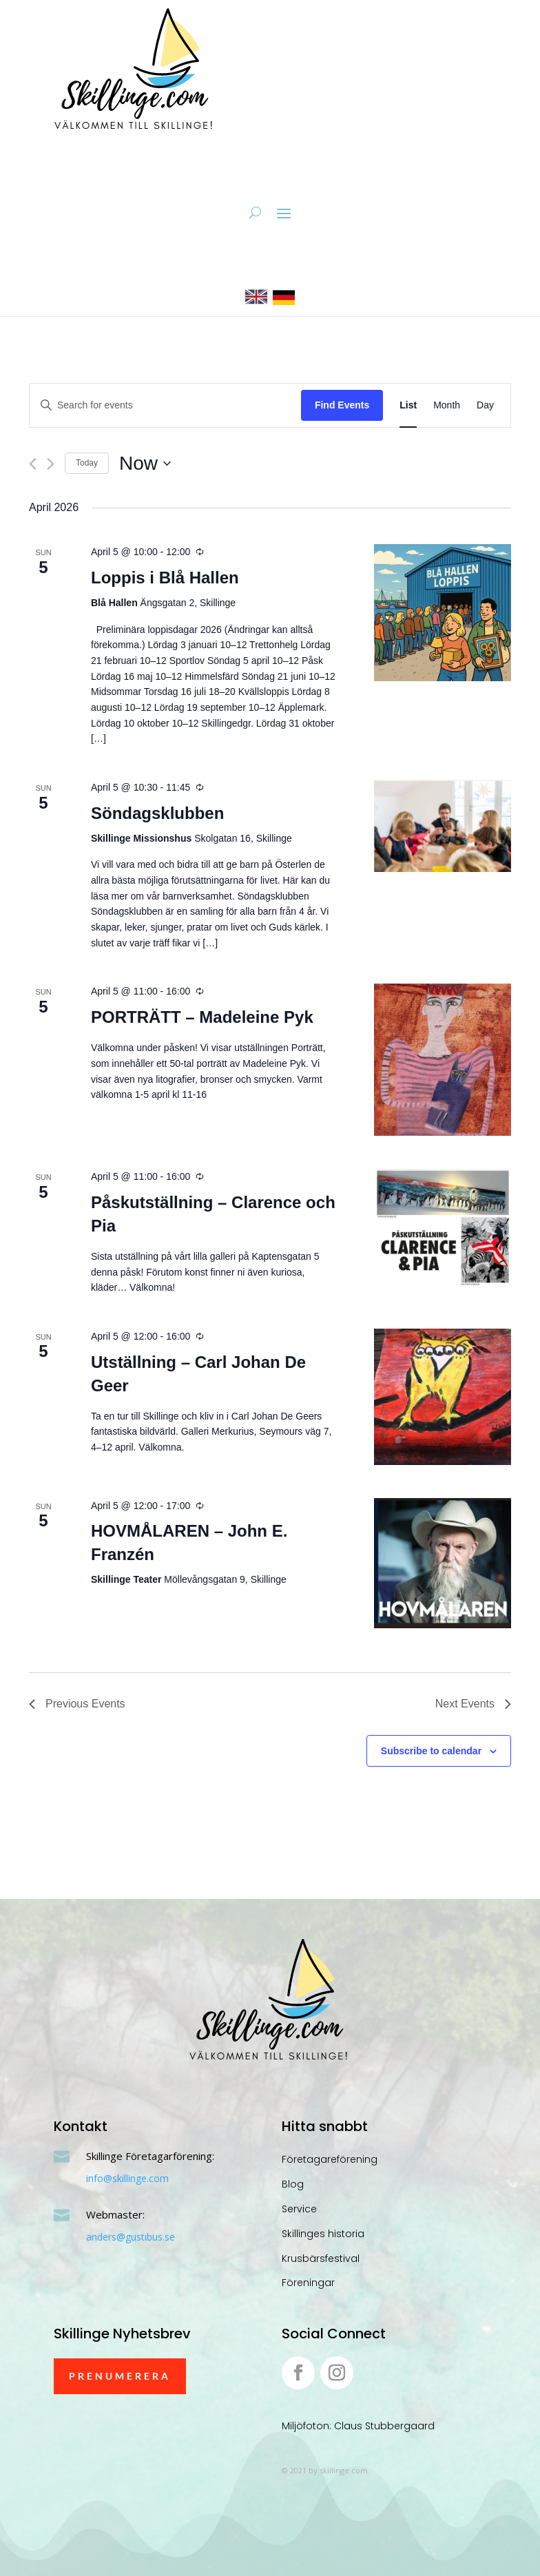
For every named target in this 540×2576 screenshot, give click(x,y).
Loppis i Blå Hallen (165, 577)
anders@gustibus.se (130, 2236)
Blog (293, 2184)
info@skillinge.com (127, 2178)
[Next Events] (50, 463)
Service (299, 2209)
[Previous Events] (33, 463)
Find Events (342, 405)
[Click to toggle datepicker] (145, 463)
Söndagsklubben (157, 813)
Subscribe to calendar (431, 1750)
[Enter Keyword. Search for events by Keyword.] (165, 405)
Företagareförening (329, 2159)
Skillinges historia (323, 2234)
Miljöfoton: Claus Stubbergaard (358, 2426)
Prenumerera (120, 2376)
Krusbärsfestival (321, 2258)
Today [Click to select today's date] (87, 463)
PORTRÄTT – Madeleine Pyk (202, 1017)
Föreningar (308, 2282)
